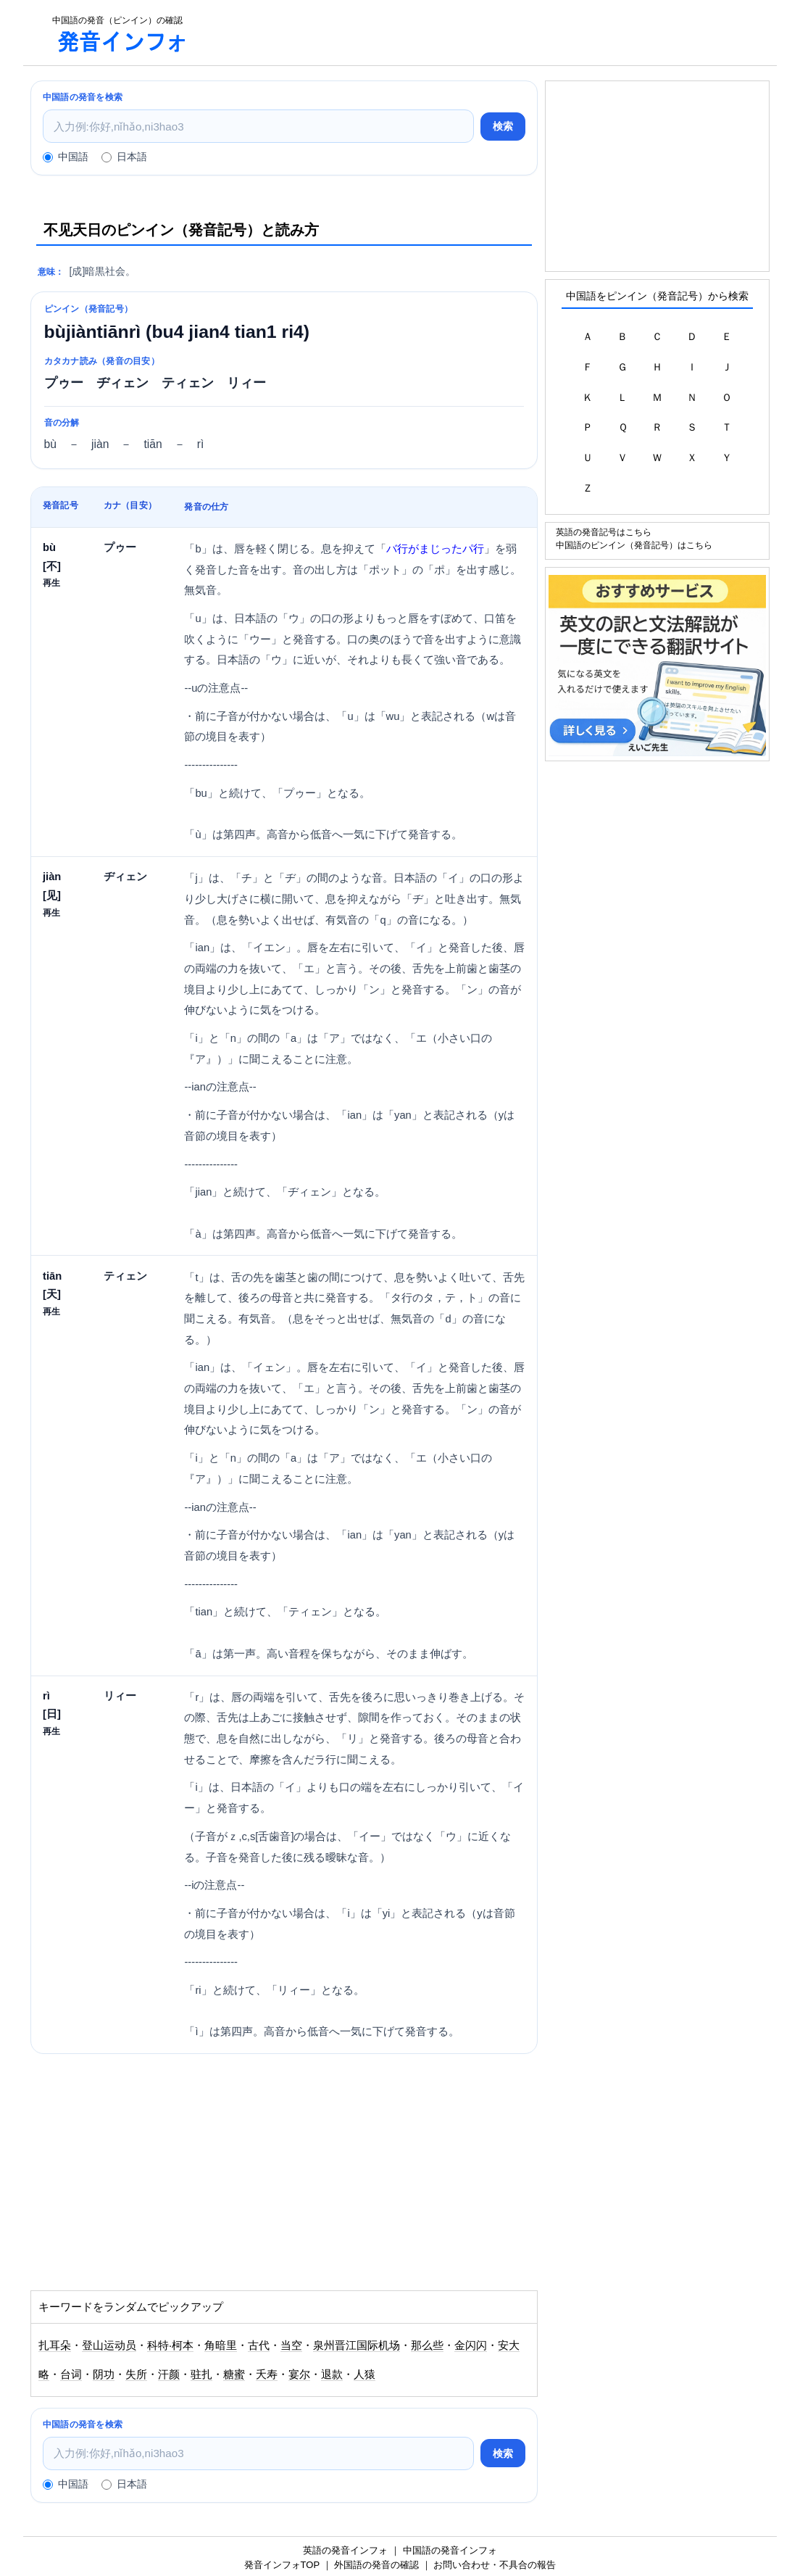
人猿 (364, 2374)
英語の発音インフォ (345, 2550)
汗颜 (169, 2374)
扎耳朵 (54, 2345)
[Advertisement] (490, 32)
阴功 (103, 2374)
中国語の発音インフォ (450, 2550)
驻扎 (201, 2374)
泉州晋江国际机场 (356, 2345)
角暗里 (220, 2345)
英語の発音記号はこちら (603, 532)
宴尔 (299, 2374)
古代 (259, 2345)
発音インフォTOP (282, 2564)
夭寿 (267, 2374)
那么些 (427, 2345)
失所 (136, 2374)
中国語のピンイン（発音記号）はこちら (634, 545)
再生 (51, 582)
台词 (71, 2374)
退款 (332, 2374)
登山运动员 (109, 2345)
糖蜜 (234, 2374)
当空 (291, 2345)
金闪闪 (470, 2345)
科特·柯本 (170, 2345)
